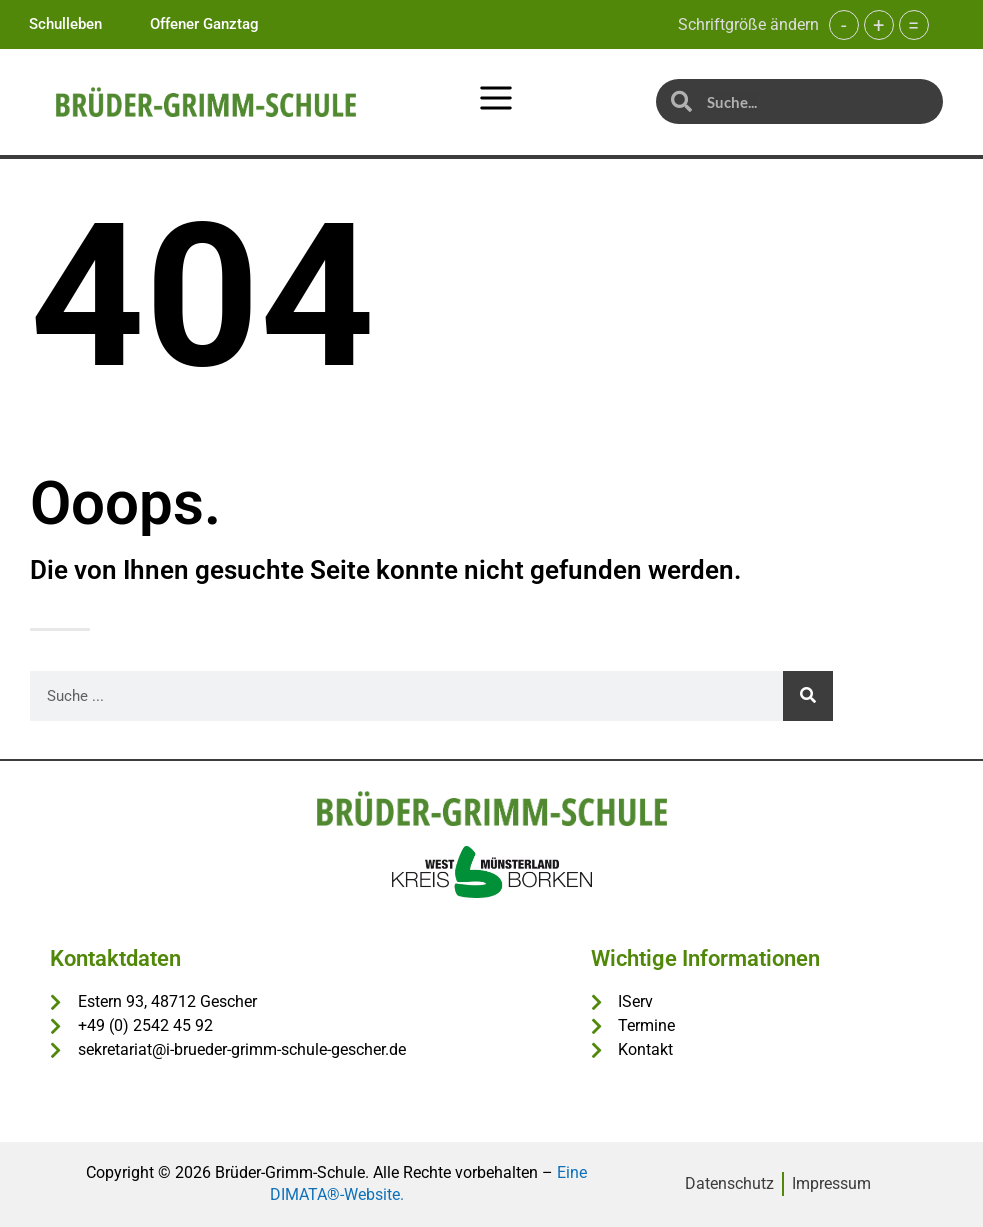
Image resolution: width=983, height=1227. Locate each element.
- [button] (844, 25)
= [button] (913, 25)
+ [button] (878, 25)
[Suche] (808, 696)
